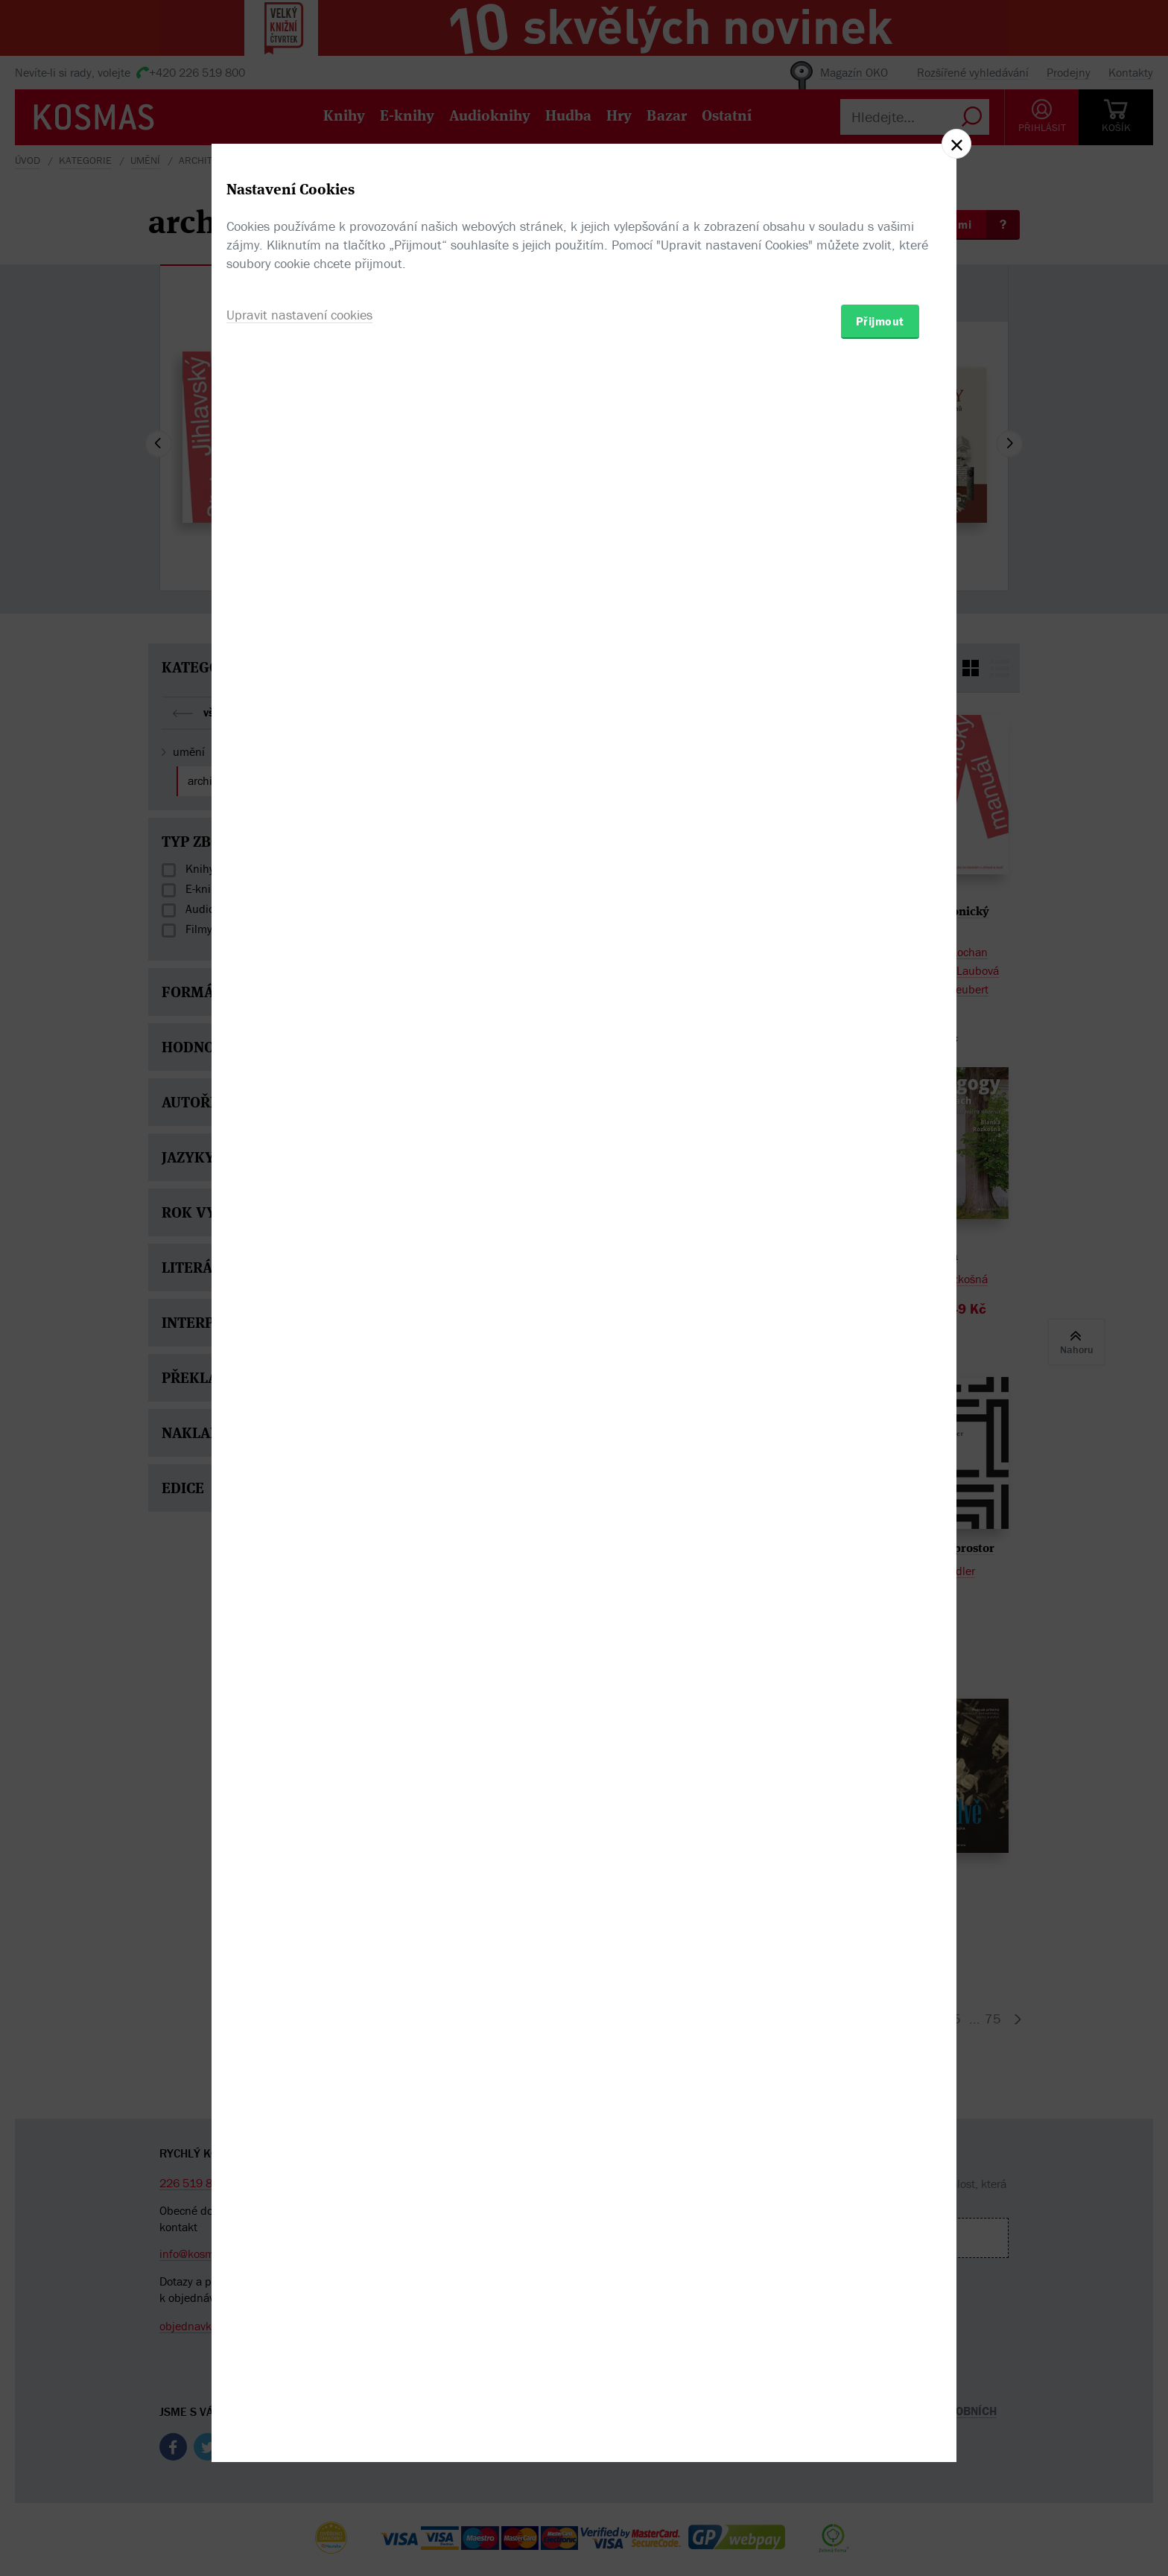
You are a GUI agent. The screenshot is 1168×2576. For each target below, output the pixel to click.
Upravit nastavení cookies (299, 1368)
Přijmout (880, 1374)
